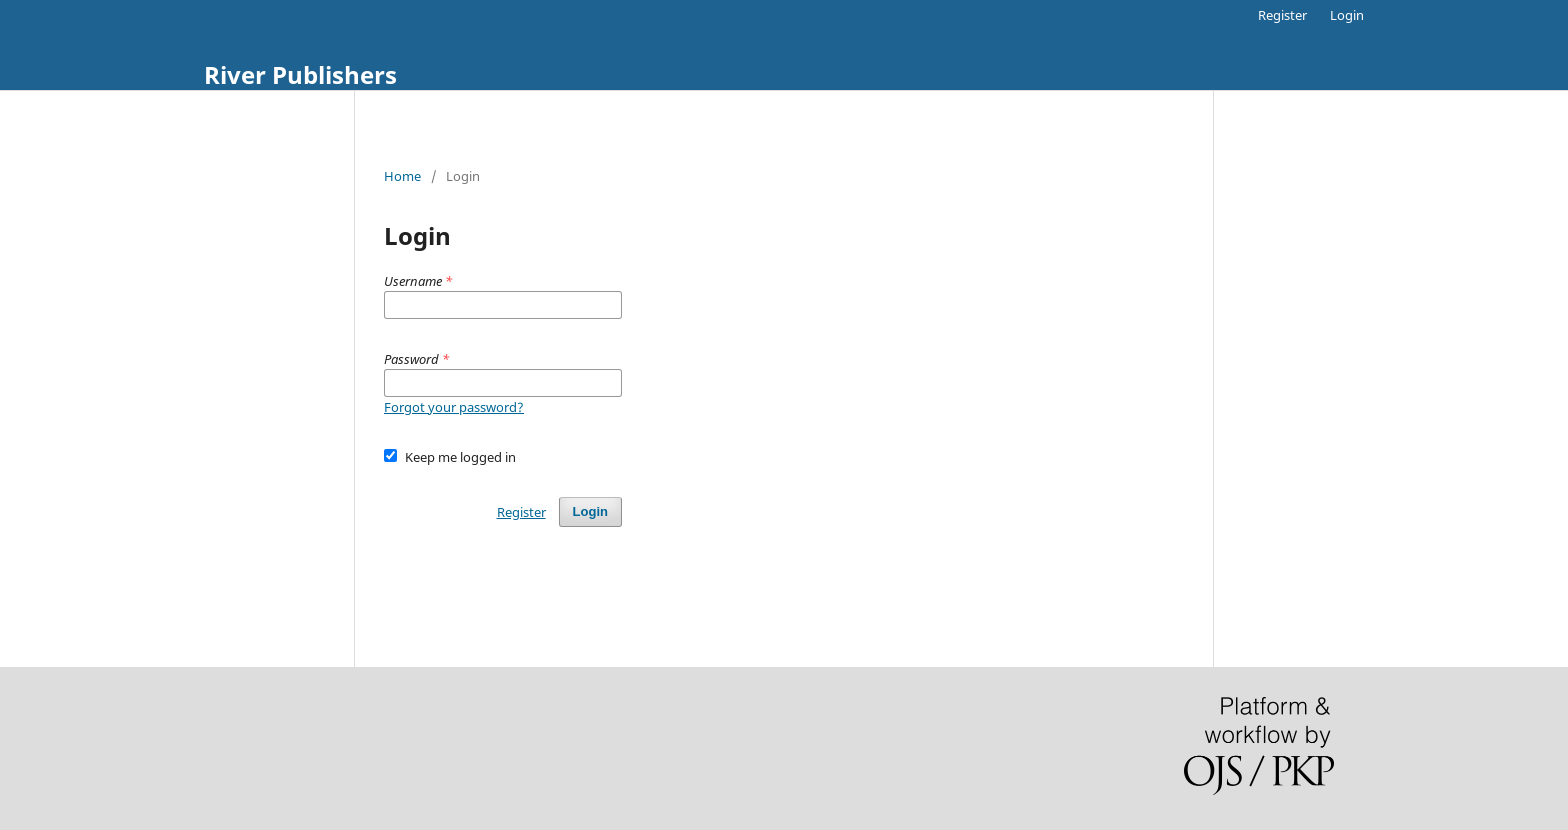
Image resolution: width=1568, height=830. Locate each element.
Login (1347, 15)
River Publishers (300, 74)
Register (1282, 15)
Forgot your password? (454, 407)
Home (402, 176)
